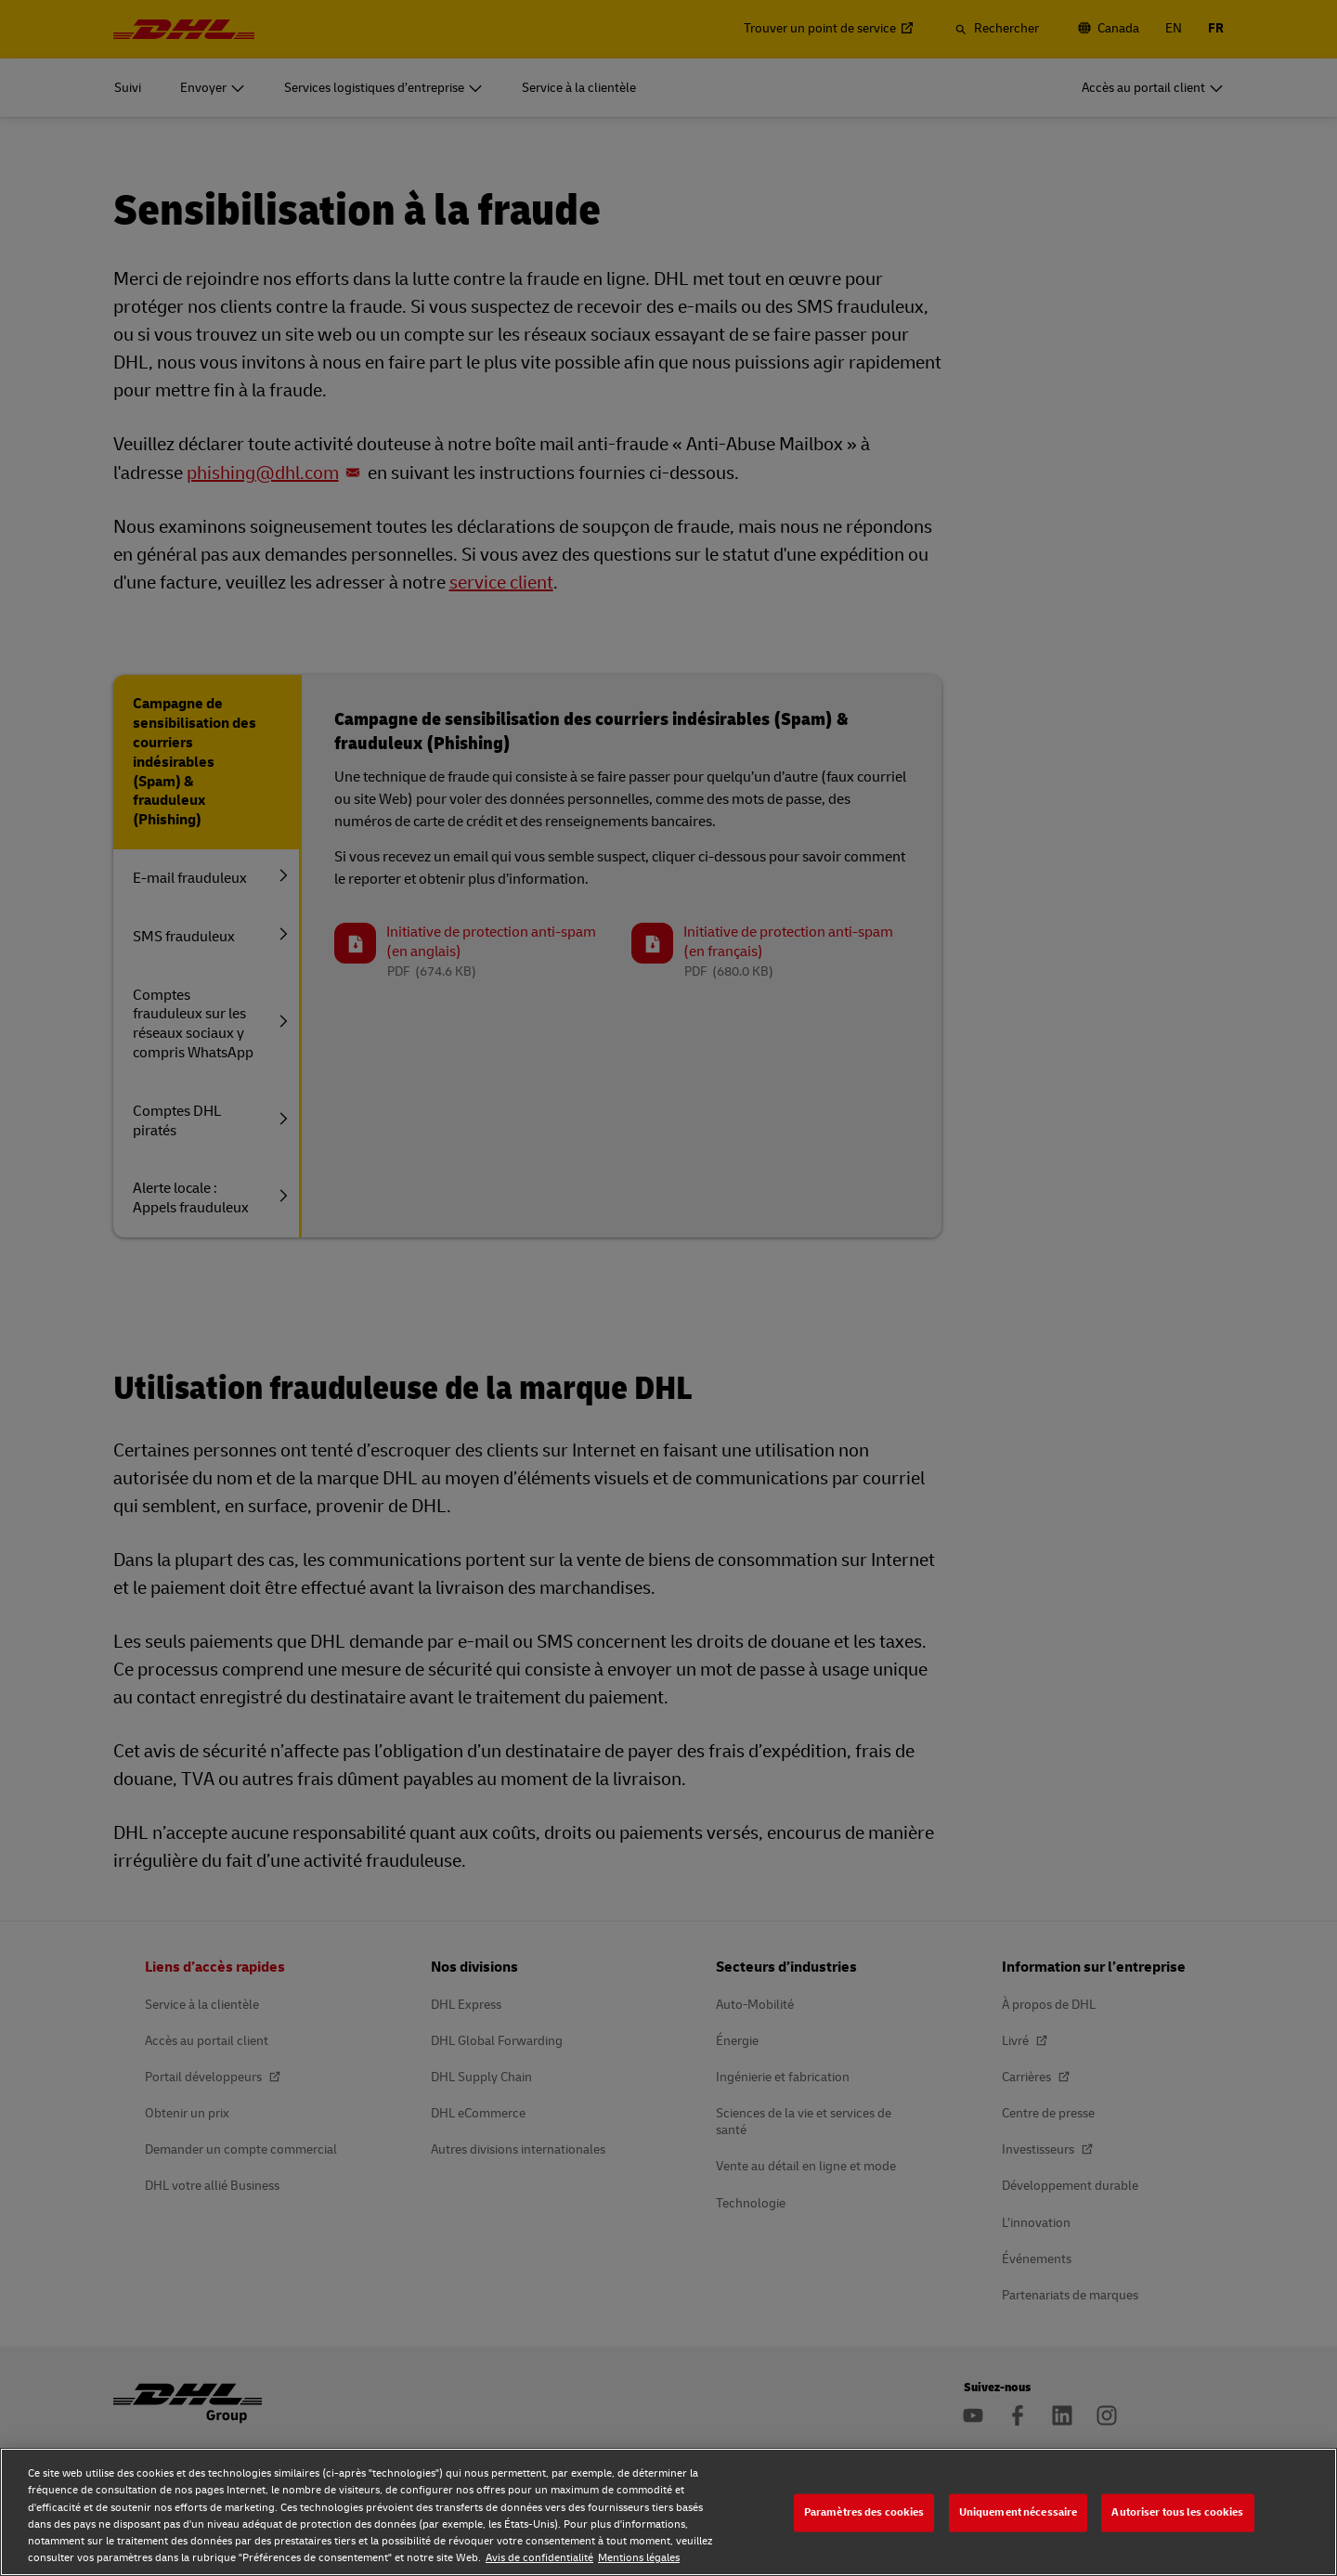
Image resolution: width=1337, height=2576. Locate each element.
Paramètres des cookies (864, 2512)
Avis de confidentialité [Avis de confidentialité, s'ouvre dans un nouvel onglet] (539, 2558)
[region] (668, 2512)
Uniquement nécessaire (1018, 2512)
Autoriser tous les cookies (1177, 2512)
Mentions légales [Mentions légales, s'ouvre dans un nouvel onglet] (639, 2558)
